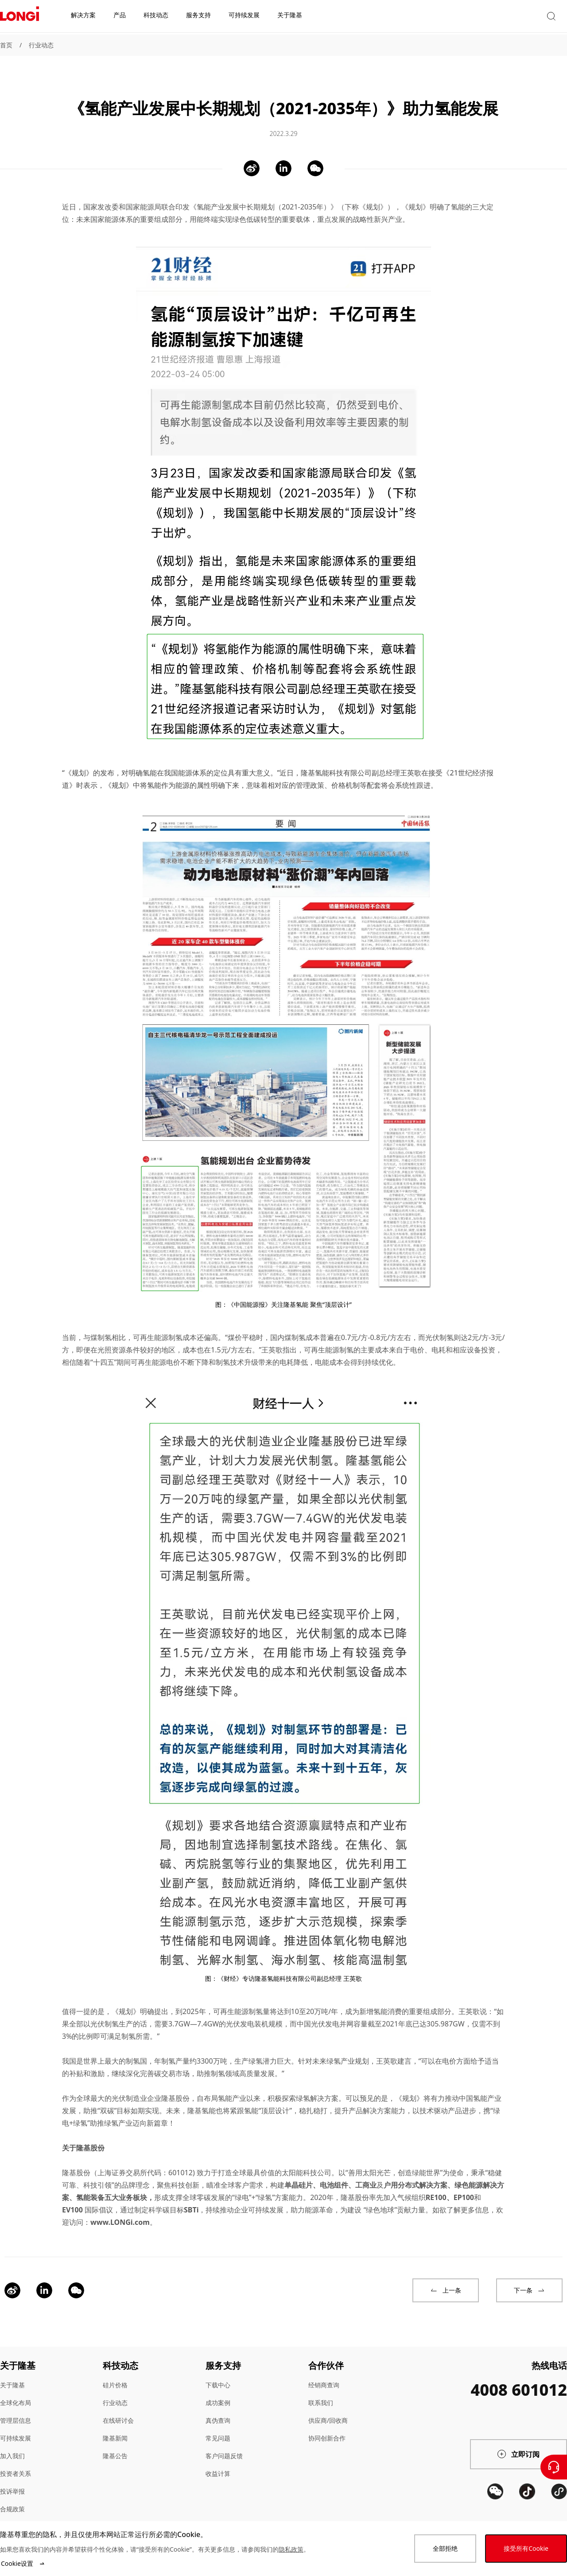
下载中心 (218, 2372)
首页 (6, 45)
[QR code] (495, 2512)
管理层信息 (15, 2408)
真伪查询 (218, 2408)
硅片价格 (115, 2372)
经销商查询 (323, 2372)
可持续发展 (15, 2425)
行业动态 (41, 45)
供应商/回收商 (328, 2408)
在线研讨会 (118, 2408)
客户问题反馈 (224, 2443)
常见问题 (218, 2425)
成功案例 (218, 2390)
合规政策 (12, 2496)
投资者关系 (15, 2461)
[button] (485, 17)
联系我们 (320, 2390)
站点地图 (12, 2514)
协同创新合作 (327, 2425)
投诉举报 (12, 2479)
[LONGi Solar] (19, 17)
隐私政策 (291, 2549)
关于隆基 (12, 2372)
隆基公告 (115, 2443)
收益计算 (218, 2461)
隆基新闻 (115, 2425)
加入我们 (12, 2443)
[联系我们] (553, 2467)
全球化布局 (15, 2390)
